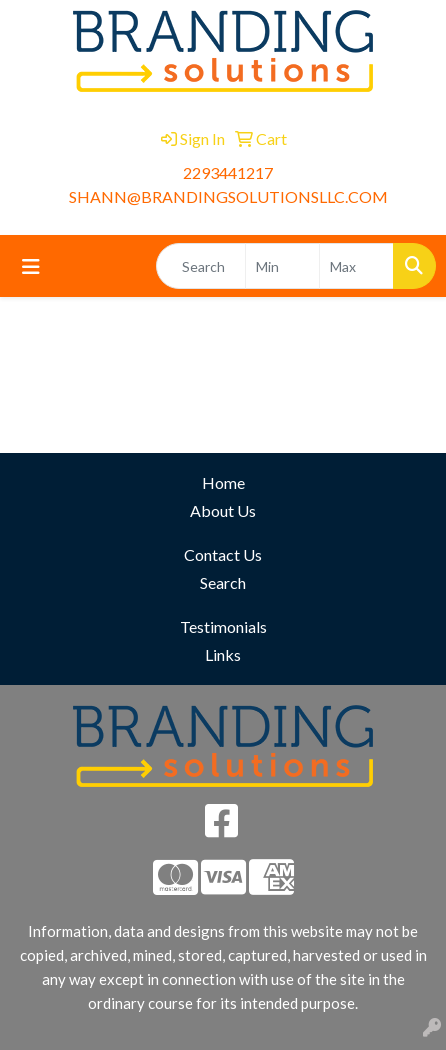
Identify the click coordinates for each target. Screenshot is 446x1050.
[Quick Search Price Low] (282, 266)
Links (223, 654)
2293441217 (228, 172)
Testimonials (223, 626)
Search (223, 582)
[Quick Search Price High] (356, 266)
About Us (223, 510)
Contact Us (223, 554)
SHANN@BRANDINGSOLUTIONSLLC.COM (228, 196)
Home (223, 482)
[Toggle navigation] (31, 266)
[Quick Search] (201, 266)
